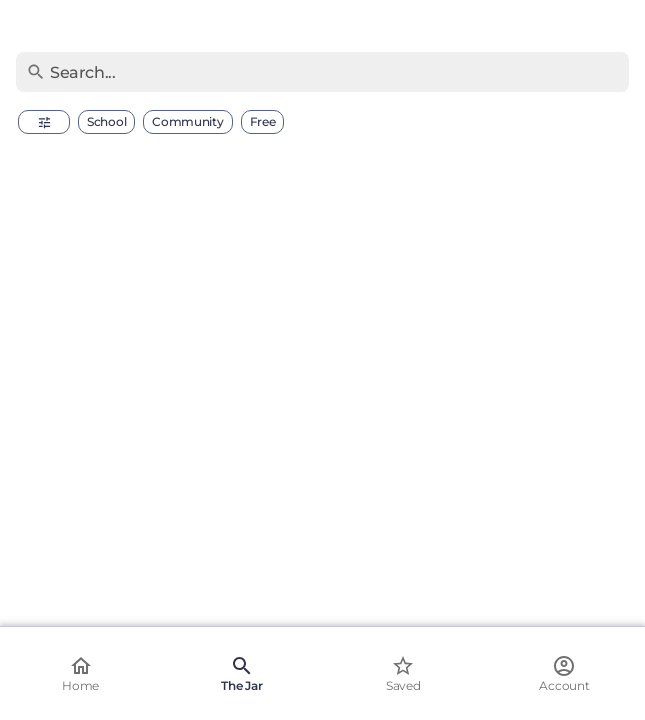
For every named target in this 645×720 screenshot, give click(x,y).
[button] (44, 122)
